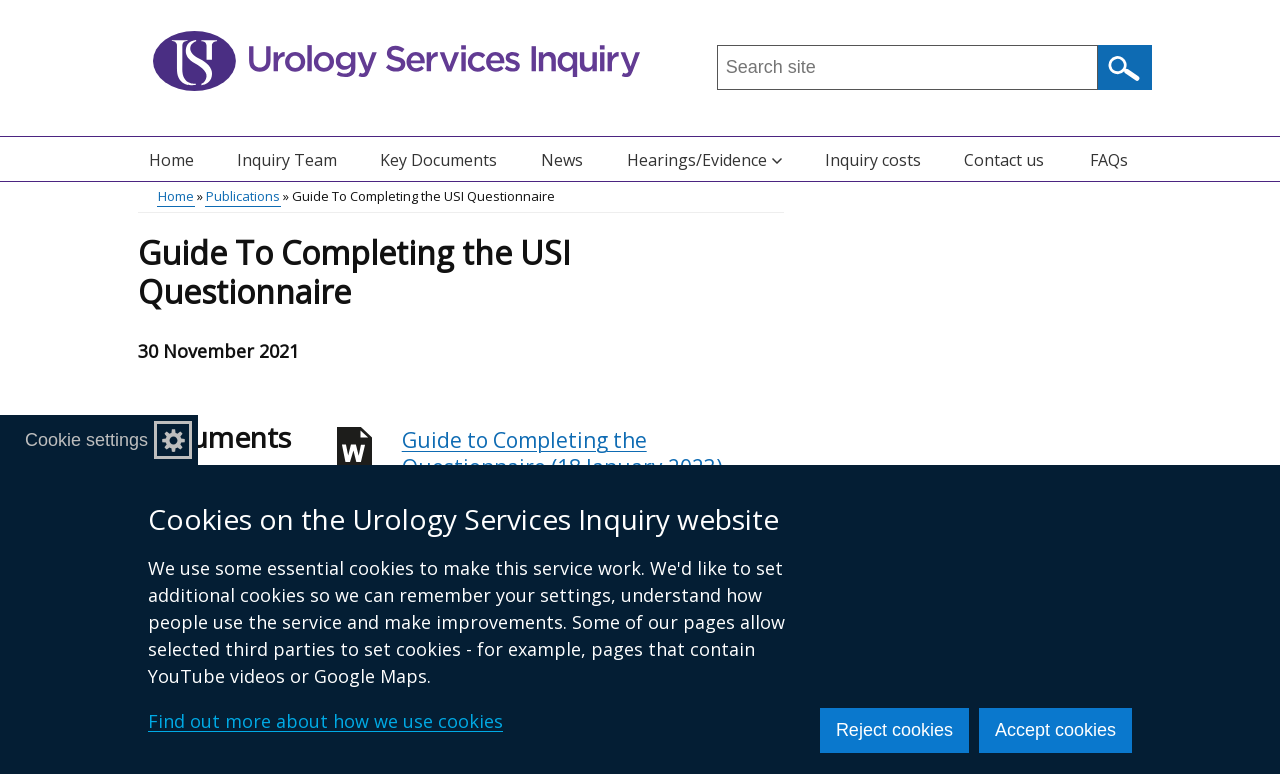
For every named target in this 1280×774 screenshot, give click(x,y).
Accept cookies (1055, 730)
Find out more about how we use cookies (325, 721)
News (562, 160)
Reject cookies (894, 730)
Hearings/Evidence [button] (704, 160)
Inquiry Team (287, 160)
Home (171, 160)
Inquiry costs (873, 160)
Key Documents (438, 160)
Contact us (1004, 160)
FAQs (1109, 160)
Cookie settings (86, 440)
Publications (243, 196)
